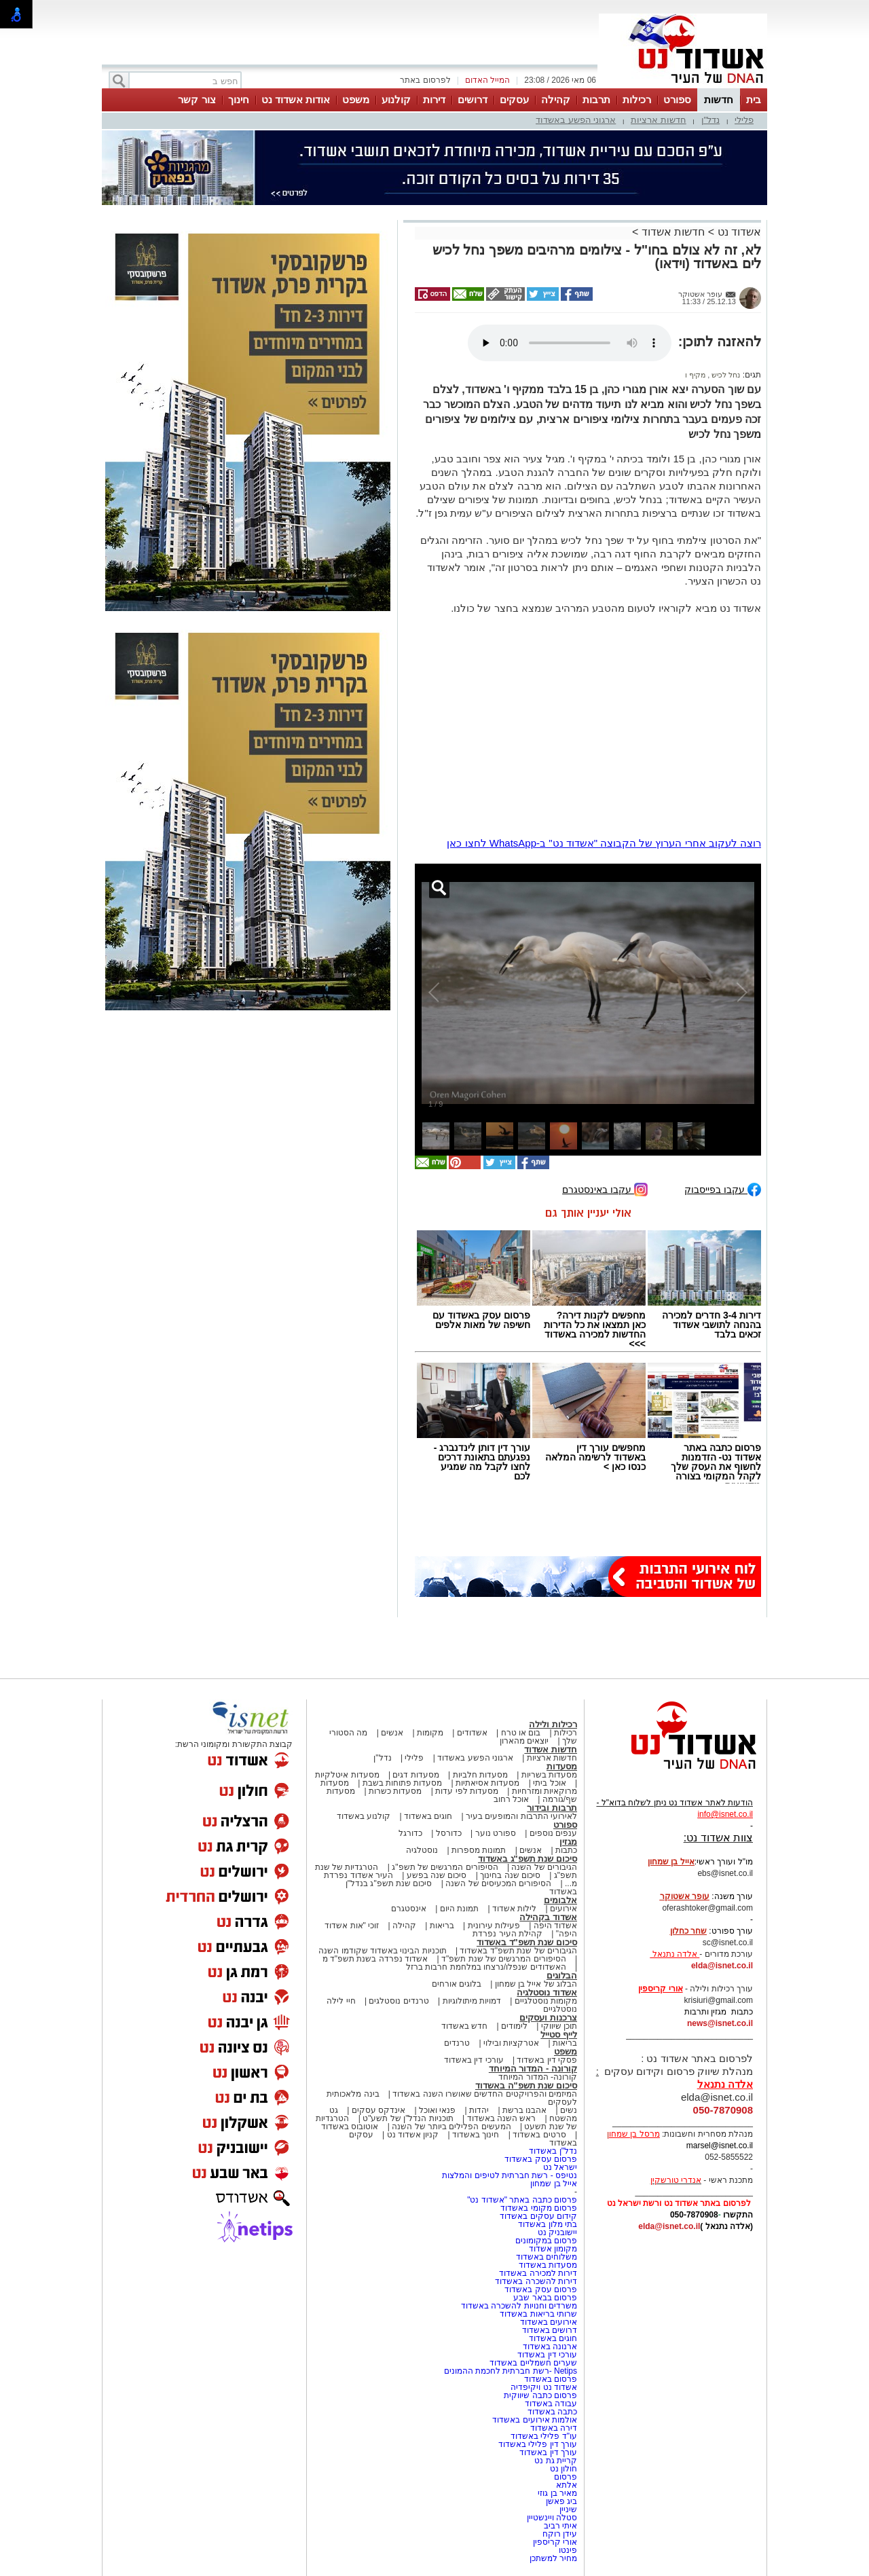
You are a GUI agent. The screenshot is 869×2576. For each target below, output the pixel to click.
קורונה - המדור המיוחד (533, 2068)
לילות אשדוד (514, 1908)
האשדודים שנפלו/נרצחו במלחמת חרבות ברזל (486, 1967)
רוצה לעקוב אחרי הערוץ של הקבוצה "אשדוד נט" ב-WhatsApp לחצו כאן (604, 843)
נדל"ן (710, 120)
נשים (568, 2110)
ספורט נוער (495, 1833)
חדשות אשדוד (673, 232)
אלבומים (560, 1900)
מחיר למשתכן (553, 2558)
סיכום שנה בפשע (437, 1875)
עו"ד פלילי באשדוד (543, 2436)
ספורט (677, 99)
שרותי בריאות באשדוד (538, 2314)
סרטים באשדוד (539, 2134)
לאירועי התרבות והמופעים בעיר (521, 1816)
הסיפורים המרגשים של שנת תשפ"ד (502, 1959)
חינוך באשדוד (475, 2134)
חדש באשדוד (464, 2026)
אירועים (563, 1908)
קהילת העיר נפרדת (507, 1933)
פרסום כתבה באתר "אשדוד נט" (522, 2200)
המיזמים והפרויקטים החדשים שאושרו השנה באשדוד (483, 2094)
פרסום (564, 2477)
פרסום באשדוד (549, 2379)
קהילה (555, 99)
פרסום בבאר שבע (545, 2297)
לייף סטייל (558, 2034)
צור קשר (196, 99)
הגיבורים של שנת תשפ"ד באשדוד (517, 1950)
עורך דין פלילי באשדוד (536, 2444)
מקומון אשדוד (553, 2248)
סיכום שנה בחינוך (510, 1875)
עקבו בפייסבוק (722, 1188)
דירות (434, 99)
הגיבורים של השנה (544, 1867)
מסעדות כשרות (395, 1791)
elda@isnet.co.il (722, 1965)
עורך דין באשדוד (548, 2452)
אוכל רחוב (511, 1799)
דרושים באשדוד (549, 2330)
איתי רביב (560, 2526)
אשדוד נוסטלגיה (547, 1992)
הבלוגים (562, 1975)
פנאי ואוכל (437, 2110)
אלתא (566, 2485)
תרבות (596, 99)
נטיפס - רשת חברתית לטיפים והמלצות (509, 2175)
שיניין (568, 2509)
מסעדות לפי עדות (466, 1791)
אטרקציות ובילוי (511, 2043)
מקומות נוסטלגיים (544, 2001)
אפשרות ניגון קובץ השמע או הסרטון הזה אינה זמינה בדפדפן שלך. (569, 343)
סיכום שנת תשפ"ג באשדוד (527, 1859)
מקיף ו (695, 375)
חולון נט (562, 2468)
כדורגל (410, 1833)
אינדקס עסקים (378, 2110)
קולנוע (396, 99)
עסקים (514, 99)
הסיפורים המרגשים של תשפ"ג (445, 1867)
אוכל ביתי (548, 1783)
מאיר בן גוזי (557, 2493)
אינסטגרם (408, 1908)
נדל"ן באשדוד (553, 2151)
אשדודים (472, 1732)
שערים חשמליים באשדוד (533, 2363)
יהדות (479, 2110)
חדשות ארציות (658, 120)
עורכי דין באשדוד (474, 2060)
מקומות (430, 1732)
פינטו (568, 2550)
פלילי (744, 120)
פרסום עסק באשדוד (539, 2159)
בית (753, 99)
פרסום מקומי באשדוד (538, 2208)
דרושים (472, 99)
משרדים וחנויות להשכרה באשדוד (519, 2306)
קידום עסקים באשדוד (538, 2216)
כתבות (566, 1850)
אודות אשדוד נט (295, 99)
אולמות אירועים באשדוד (534, 2420)
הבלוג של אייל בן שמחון (536, 1984)
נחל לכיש (724, 375)
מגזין (568, 1842)
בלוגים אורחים (456, 1984)
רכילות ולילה (553, 1724)
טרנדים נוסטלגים (398, 2001)
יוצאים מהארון (524, 1741)
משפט (355, 99)
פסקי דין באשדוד (547, 2060)
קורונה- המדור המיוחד (537, 2077)
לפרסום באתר (425, 80)
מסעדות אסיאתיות (487, 1783)
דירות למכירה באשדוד (538, 2273)
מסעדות (562, 1766)
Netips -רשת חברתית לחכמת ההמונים (510, 2371)
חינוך (238, 99)
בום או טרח (521, 1732)
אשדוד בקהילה (548, 1917)
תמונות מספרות (477, 1850)
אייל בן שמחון (553, 2183)
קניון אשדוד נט (411, 2134)
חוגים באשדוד (428, 1816)
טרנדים (457, 2043)
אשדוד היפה (554, 1925)
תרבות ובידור (552, 1808)
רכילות (637, 99)
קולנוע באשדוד (363, 1816)
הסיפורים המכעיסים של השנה (498, 1883)
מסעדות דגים (415, 1775)
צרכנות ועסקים (548, 2017)
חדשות (718, 99)
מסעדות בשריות (549, 1775)
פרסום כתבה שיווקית (539, 2395)
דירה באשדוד (553, 2428)
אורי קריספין (660, 1988)
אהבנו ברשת (524, 2110)
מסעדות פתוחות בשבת (403, 1783)
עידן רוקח (559, 2534)
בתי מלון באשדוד (547, 2224)
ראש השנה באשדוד (501, 2118)
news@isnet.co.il (720, 2023)
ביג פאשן (561, 2501)
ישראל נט (560, 2167)
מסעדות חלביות (480, 1775)
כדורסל (449, 1833)
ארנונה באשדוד (550, 2346)
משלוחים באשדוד (546, 2257)
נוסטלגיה (422, 1850)
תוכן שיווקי (559, 2026)
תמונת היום (459, 1908)
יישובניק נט (556, 2232)
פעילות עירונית (494, 1925)
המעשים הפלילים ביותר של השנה (451, 2126)
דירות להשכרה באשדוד (536, 2281)
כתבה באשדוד (551, 2411)
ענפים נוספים (553, 1833)
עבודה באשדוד (549, 2403)
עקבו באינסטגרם (605, 1188)
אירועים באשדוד (548, 2322)
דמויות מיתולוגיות (472, 2001)
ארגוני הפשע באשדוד (576, 120)
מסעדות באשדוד (548, 2265)
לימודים (513, 2026)
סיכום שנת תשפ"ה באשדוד (526, 2085)
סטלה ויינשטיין (552, 2517)
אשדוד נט (737, 232)
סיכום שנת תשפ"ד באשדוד (527, 1942)
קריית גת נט (555, 2460)
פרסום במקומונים (546, 2240)
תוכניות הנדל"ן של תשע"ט (408, 2118)
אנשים (392, 1732)
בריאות (442, 1925)
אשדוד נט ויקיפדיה (543, 2387)
